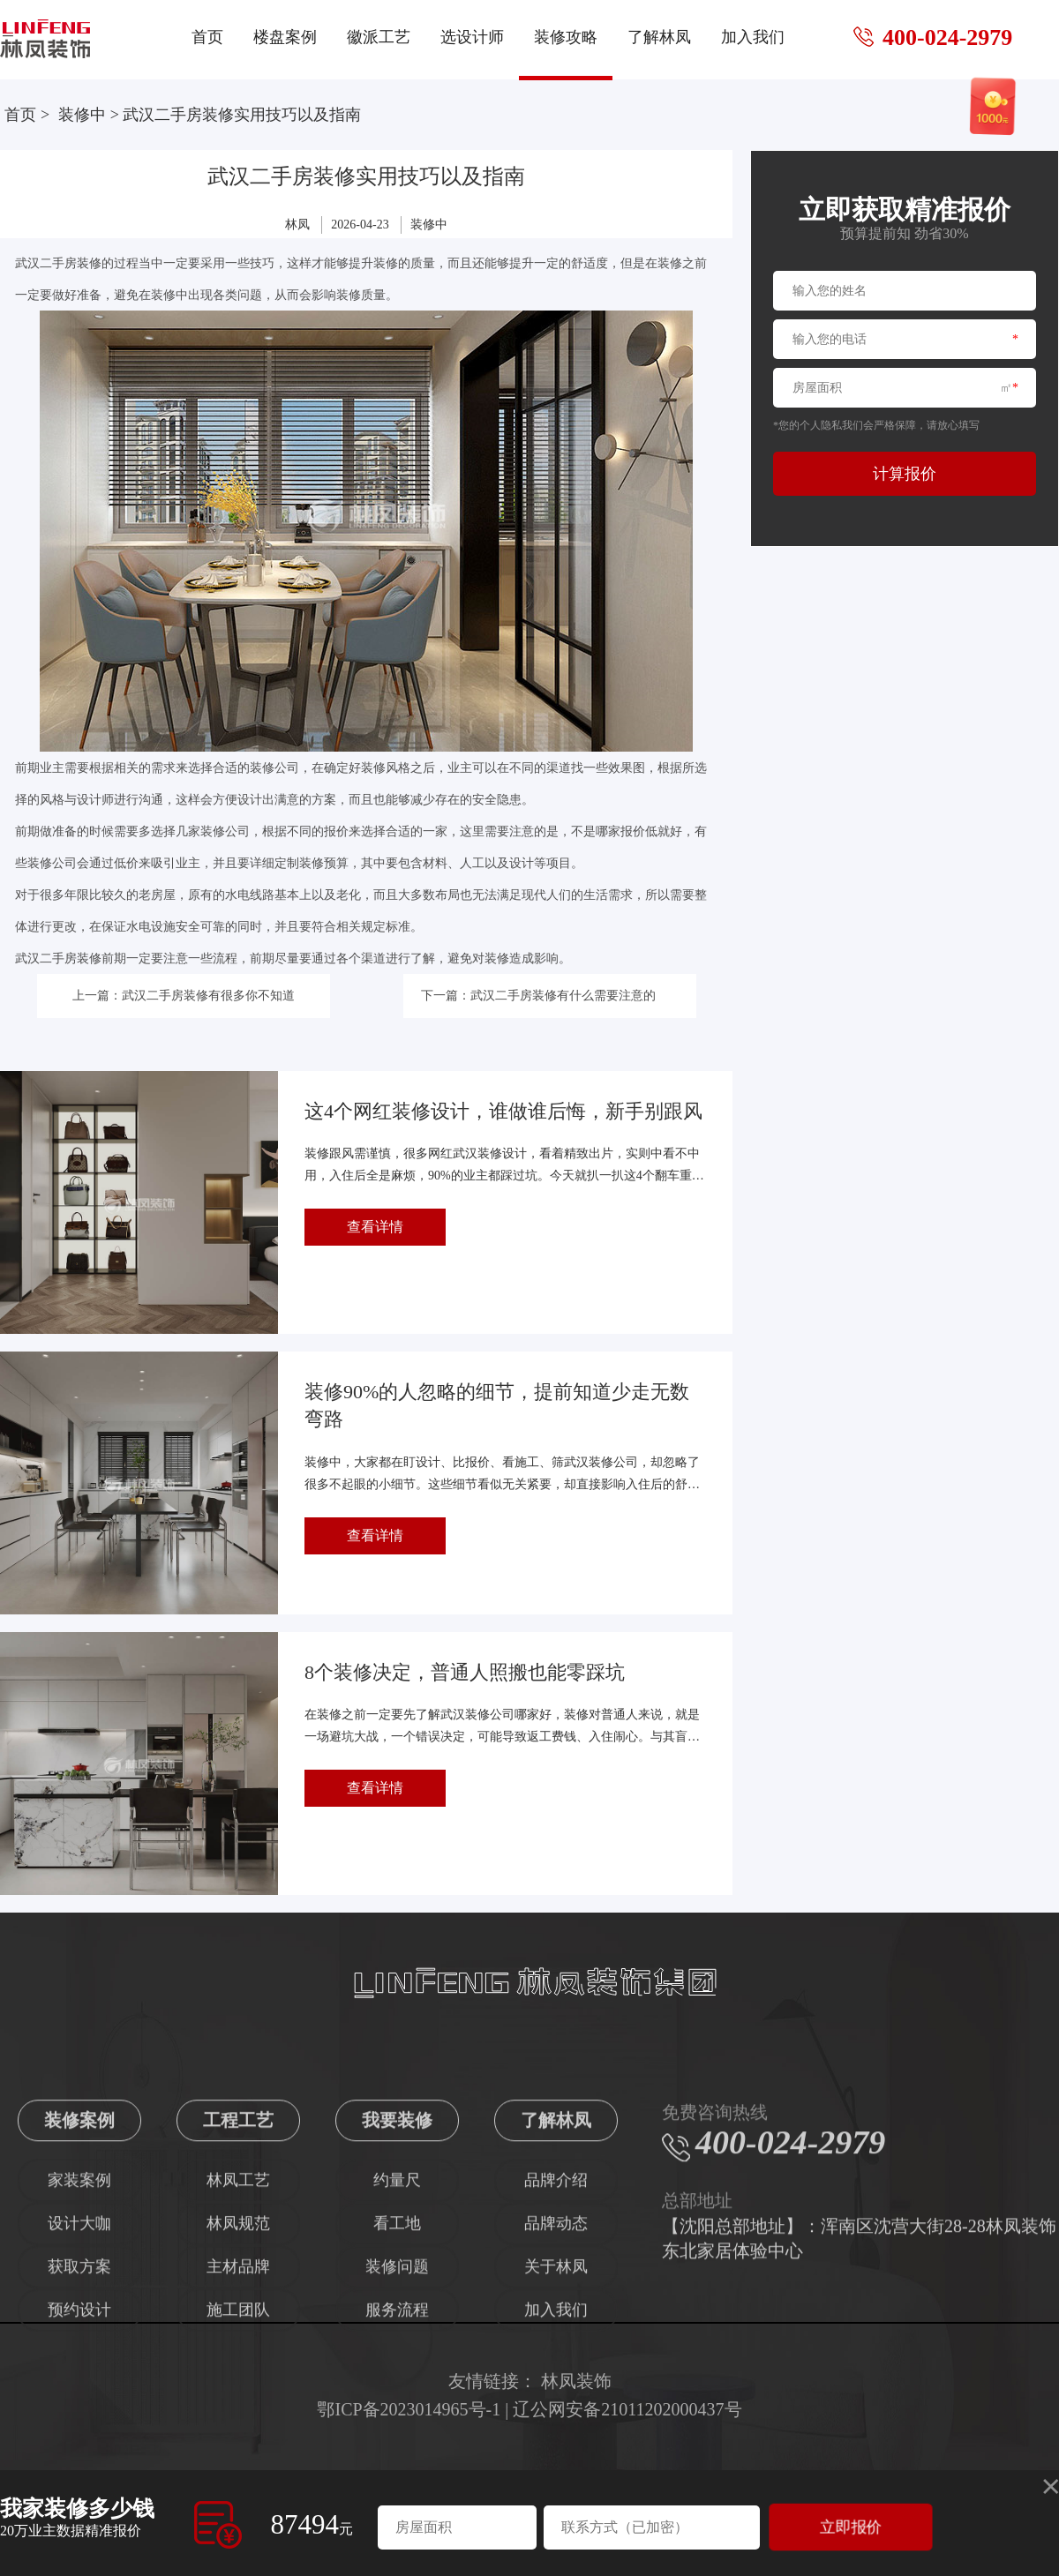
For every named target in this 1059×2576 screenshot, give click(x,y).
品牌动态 (556, 2373)
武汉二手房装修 (58, 263)
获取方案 (79, 2416)
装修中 (82, 115)
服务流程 (397, 2459)
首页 (207, 37)
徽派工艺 (378, 37)
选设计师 (472, 37)
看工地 (397, 2373)
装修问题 (397, 2416)
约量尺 (397, 2330)
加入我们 (753, 37)
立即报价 (851, 2527)
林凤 (297, 224)
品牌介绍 (556, 2330)
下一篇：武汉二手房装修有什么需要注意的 (538, 995)
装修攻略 (565, 37)
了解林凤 (659, 37)
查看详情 (375, 1226)
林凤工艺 (238, 2330)
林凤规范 (238, 2373)
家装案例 (79, 2330)
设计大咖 (79, 2373)
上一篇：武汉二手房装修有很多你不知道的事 (183, 1003)
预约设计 (79, 2459)
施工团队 (238, 2459)
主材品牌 (238, 2416)
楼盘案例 (285, 37)
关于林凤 (556, 2416)
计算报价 (904, 474)
